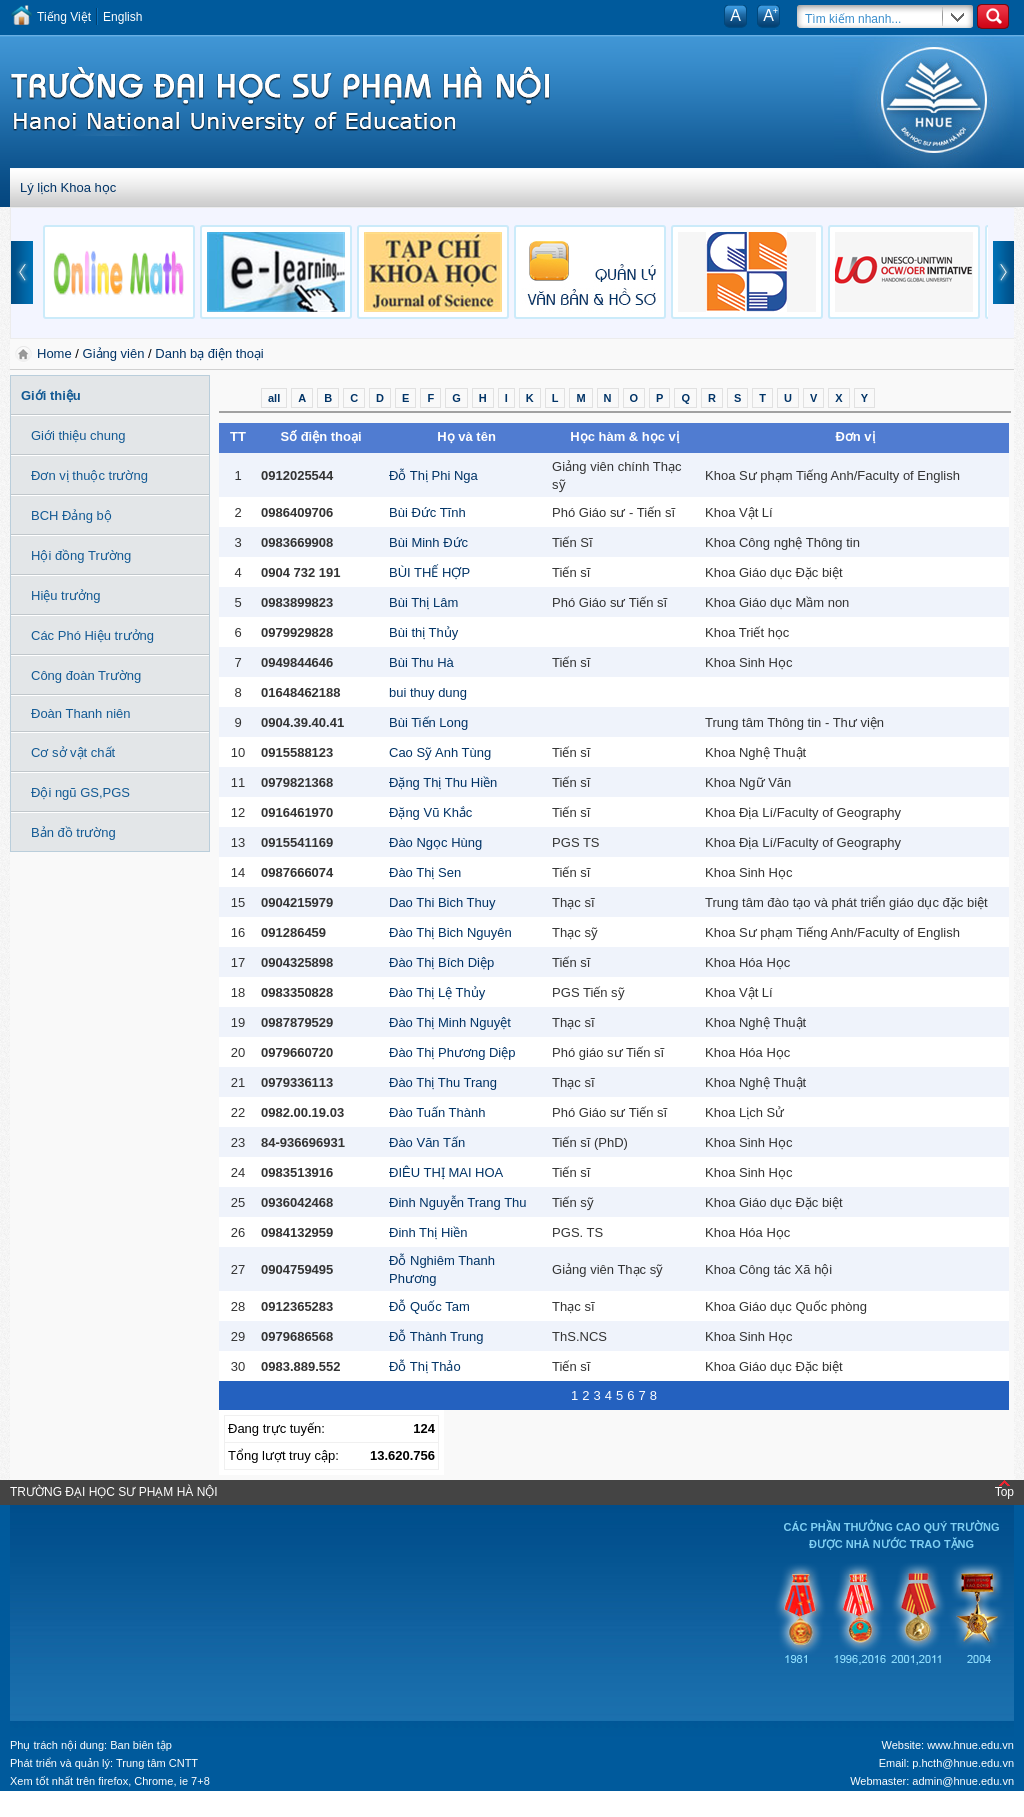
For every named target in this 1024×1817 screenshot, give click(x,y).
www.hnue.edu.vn (970, 1745)
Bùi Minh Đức (428, 542)
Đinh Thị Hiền (428, 1232)
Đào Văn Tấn (427, 1142)
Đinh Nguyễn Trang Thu (458, 1202)
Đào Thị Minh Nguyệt (450, 1022)
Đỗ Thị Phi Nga (433, 475)
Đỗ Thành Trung (436, 1336)
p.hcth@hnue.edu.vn (963, 1763)
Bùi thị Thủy (423, 632)
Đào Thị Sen (425, 872)
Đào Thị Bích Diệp (441, 962)
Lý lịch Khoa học (68, 187)
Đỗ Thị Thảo (425, 1366)
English (122, 17)
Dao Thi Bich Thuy (442, 902)
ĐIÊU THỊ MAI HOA (446, 1172)
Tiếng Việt (64, 17)
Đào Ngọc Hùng (435, 842)
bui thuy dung (428, 692)
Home (56, 353)
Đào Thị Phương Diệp (452, 1052)
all (274, 398)
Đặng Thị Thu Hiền (443, 782)
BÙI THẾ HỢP (429, 572)
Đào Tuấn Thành (437, 1112)
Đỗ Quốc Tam (429, 1306)
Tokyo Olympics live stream (72, 1810)
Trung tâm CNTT (157, 1763)
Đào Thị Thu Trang (443, 1082)
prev (22, 272)
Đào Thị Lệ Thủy (437, 992)
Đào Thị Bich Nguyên (450, 932)
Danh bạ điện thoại (209, 353)
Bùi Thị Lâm (423, 602)
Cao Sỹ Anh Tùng (440, 752)
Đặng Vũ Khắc (430, 812)
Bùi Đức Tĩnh (427, 512)
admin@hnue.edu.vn (963, 1781)
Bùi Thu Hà (421, 662)
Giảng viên (114, 353)
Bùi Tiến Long (428, 722)
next (1004, 272)
